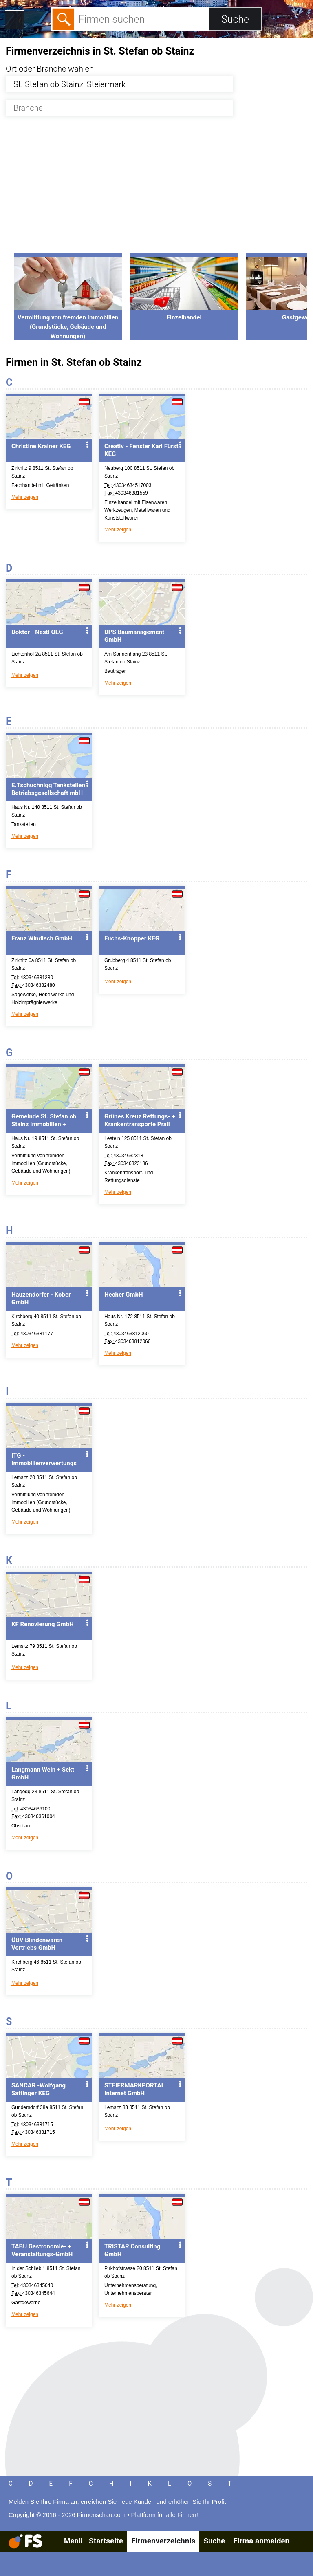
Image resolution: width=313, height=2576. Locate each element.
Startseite (106, 2540)
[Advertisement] (156, 189)
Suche (214, 2540)
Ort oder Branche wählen (50, 69)
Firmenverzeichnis (163, 2540)
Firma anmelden (261, 2540)
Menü (73, 2540)
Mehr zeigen (24, 497)
